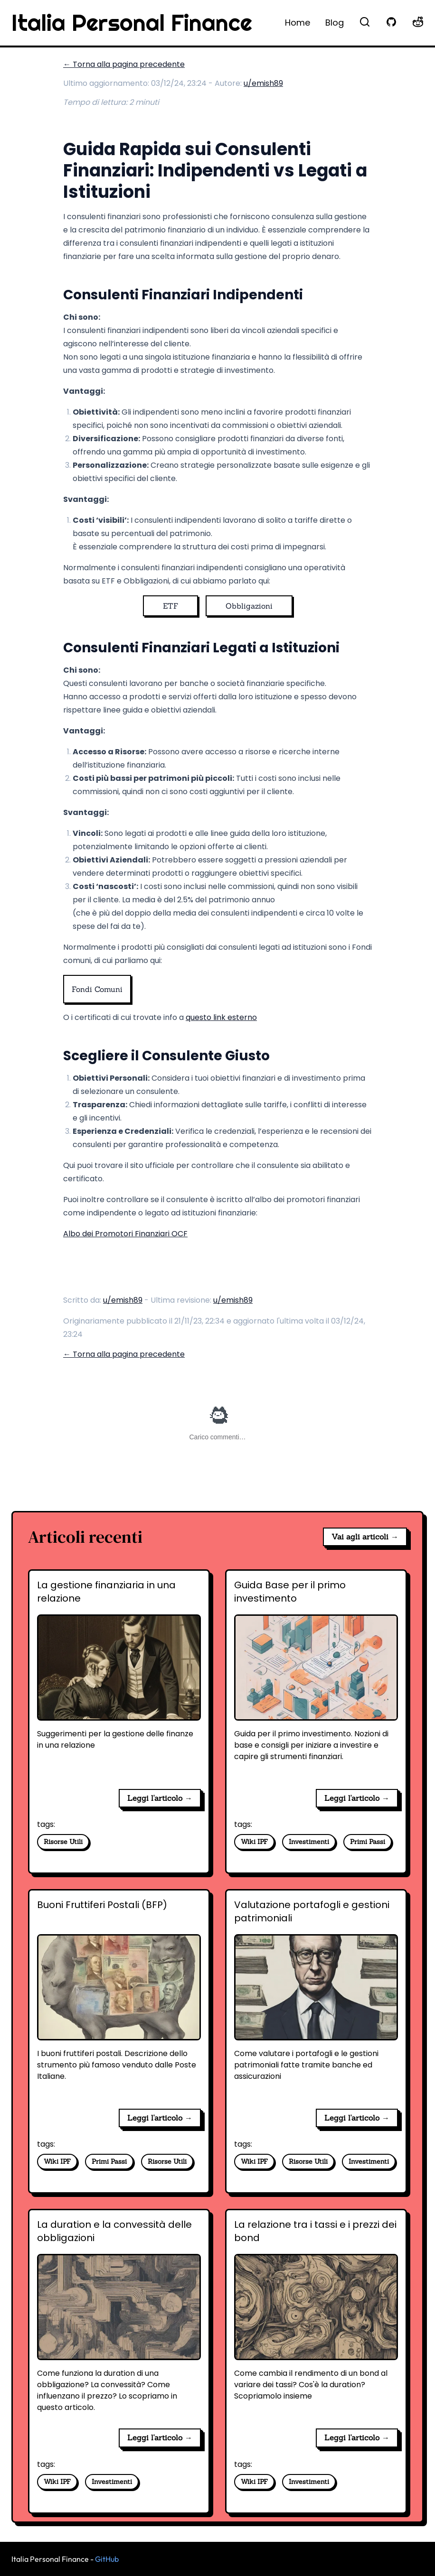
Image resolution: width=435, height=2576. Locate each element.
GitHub (107, 2559)
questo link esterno (221, 1017)
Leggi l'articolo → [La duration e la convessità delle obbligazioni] (159, 2437)
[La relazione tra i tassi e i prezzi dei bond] (316, 2319)
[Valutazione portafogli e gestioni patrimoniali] (316, 1999)
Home (297, 22)
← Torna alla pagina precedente (124, 64)
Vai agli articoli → (364, 1536)
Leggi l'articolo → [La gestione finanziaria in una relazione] (159, 1798)
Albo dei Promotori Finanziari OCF (125, 1233)
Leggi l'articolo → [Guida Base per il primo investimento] (356, 1798)
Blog (334, 22)
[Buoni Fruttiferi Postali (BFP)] (119, 1999)
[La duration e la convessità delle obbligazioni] (119, 2319)
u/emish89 (263, 83)
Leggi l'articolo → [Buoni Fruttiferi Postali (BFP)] (159, 2117)
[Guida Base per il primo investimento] (316, 1679)
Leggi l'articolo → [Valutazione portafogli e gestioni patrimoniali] (356, 2117)
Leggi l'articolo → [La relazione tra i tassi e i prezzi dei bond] (356, 2437)
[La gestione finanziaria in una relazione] (119, 1679)
